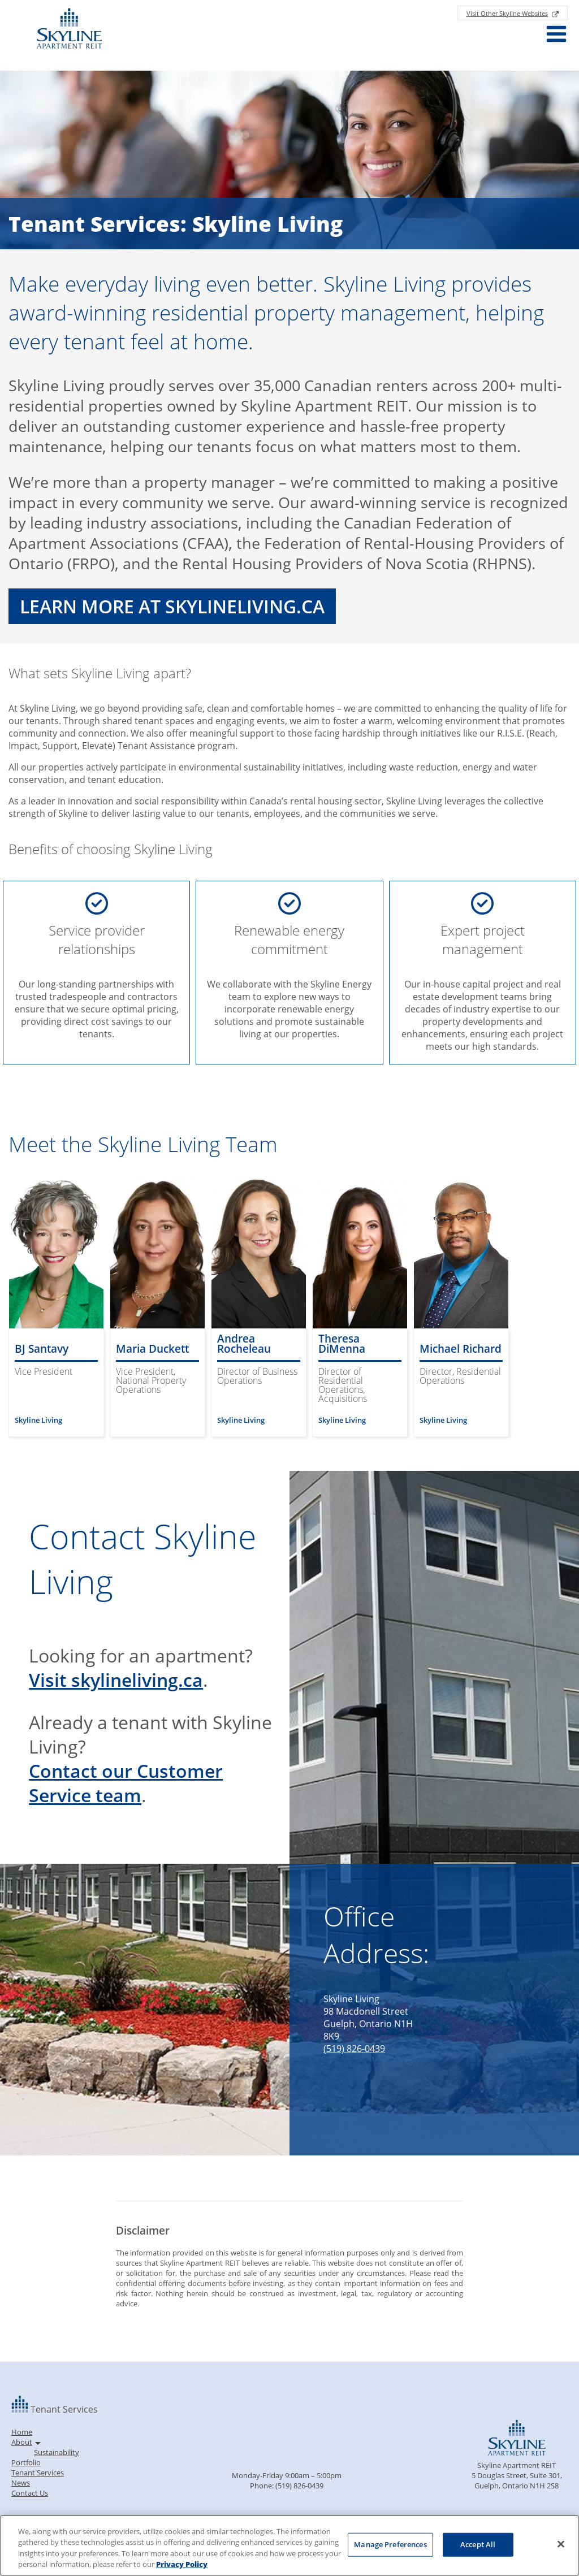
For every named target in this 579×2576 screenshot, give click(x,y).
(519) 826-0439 (354, 2048)
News (20, 2483)
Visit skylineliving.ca (116, 1680)
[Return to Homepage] (69, 30)
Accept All (477, 2544)
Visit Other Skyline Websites (507, 13)
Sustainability (56, 2452)
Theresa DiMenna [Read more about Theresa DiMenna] (341, 1344)
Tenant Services (37, 2472)
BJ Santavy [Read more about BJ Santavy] (41, 1349)
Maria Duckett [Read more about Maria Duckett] (152, 1349)
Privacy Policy (182, 2564)
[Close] (560, 2543)
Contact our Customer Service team (126, 1783)
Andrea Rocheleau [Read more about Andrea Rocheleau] (244, 1344)
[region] (289, 2545)
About (21, 2442)
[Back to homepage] (21, 2409)
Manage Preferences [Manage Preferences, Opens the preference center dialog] (390, 2544)
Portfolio (26, 2462)
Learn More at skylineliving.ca (172, 606)
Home (21, 2432)
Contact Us (29, 2493)
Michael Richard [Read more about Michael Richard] (461, 1349)
